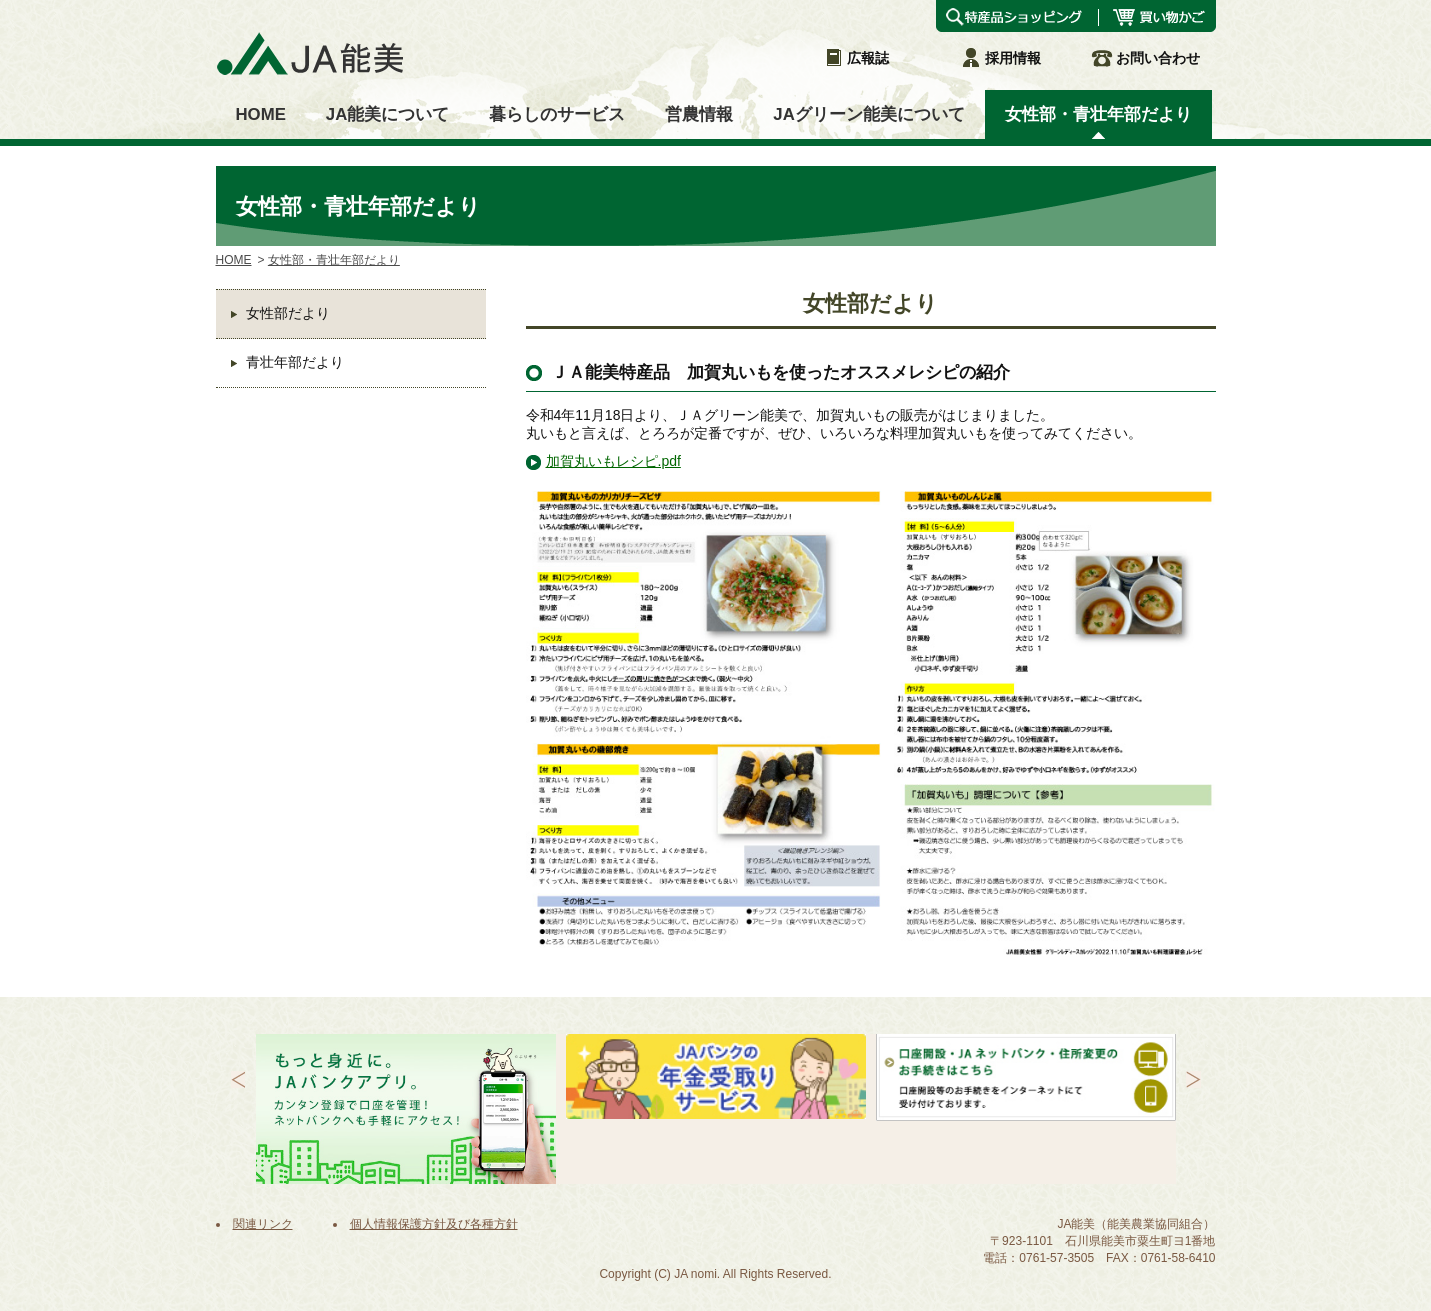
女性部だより (288, 313)
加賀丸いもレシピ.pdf (613, 461)
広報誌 (856, 58)
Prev (238, 1079)
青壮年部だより (295, 362)
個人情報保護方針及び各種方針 (434, 1224)
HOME (234, 260)
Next (1193, 1079)
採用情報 (1001, 58)
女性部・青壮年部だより (334, 260)
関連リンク (263, 1224)
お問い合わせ (1146, 58)
